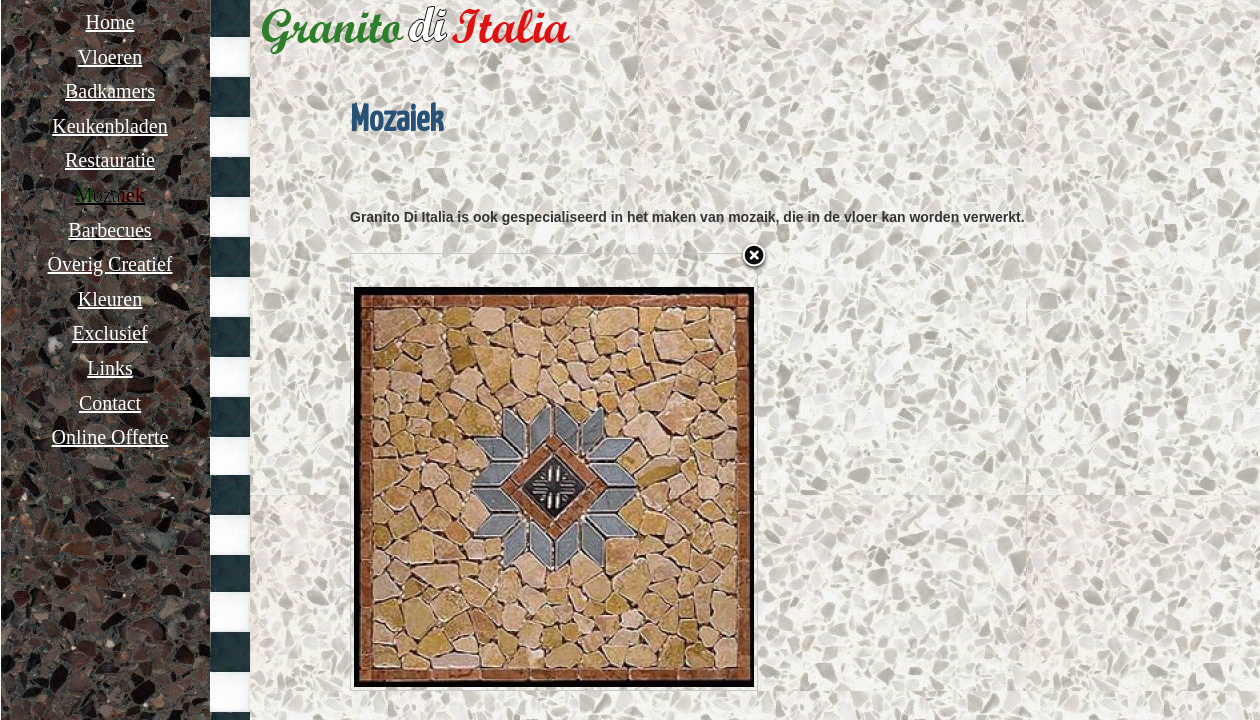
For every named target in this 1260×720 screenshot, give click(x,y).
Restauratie (110, 160)
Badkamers (110, 91)
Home (110, 22)
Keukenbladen (110, 126)
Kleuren (110, 299)
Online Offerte (110, 437)
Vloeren (110, 57)
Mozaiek (110, 195)
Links (110, 368)
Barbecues (109, 230)
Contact (110, 403)
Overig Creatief (110, 264)
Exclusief (110, 333)
